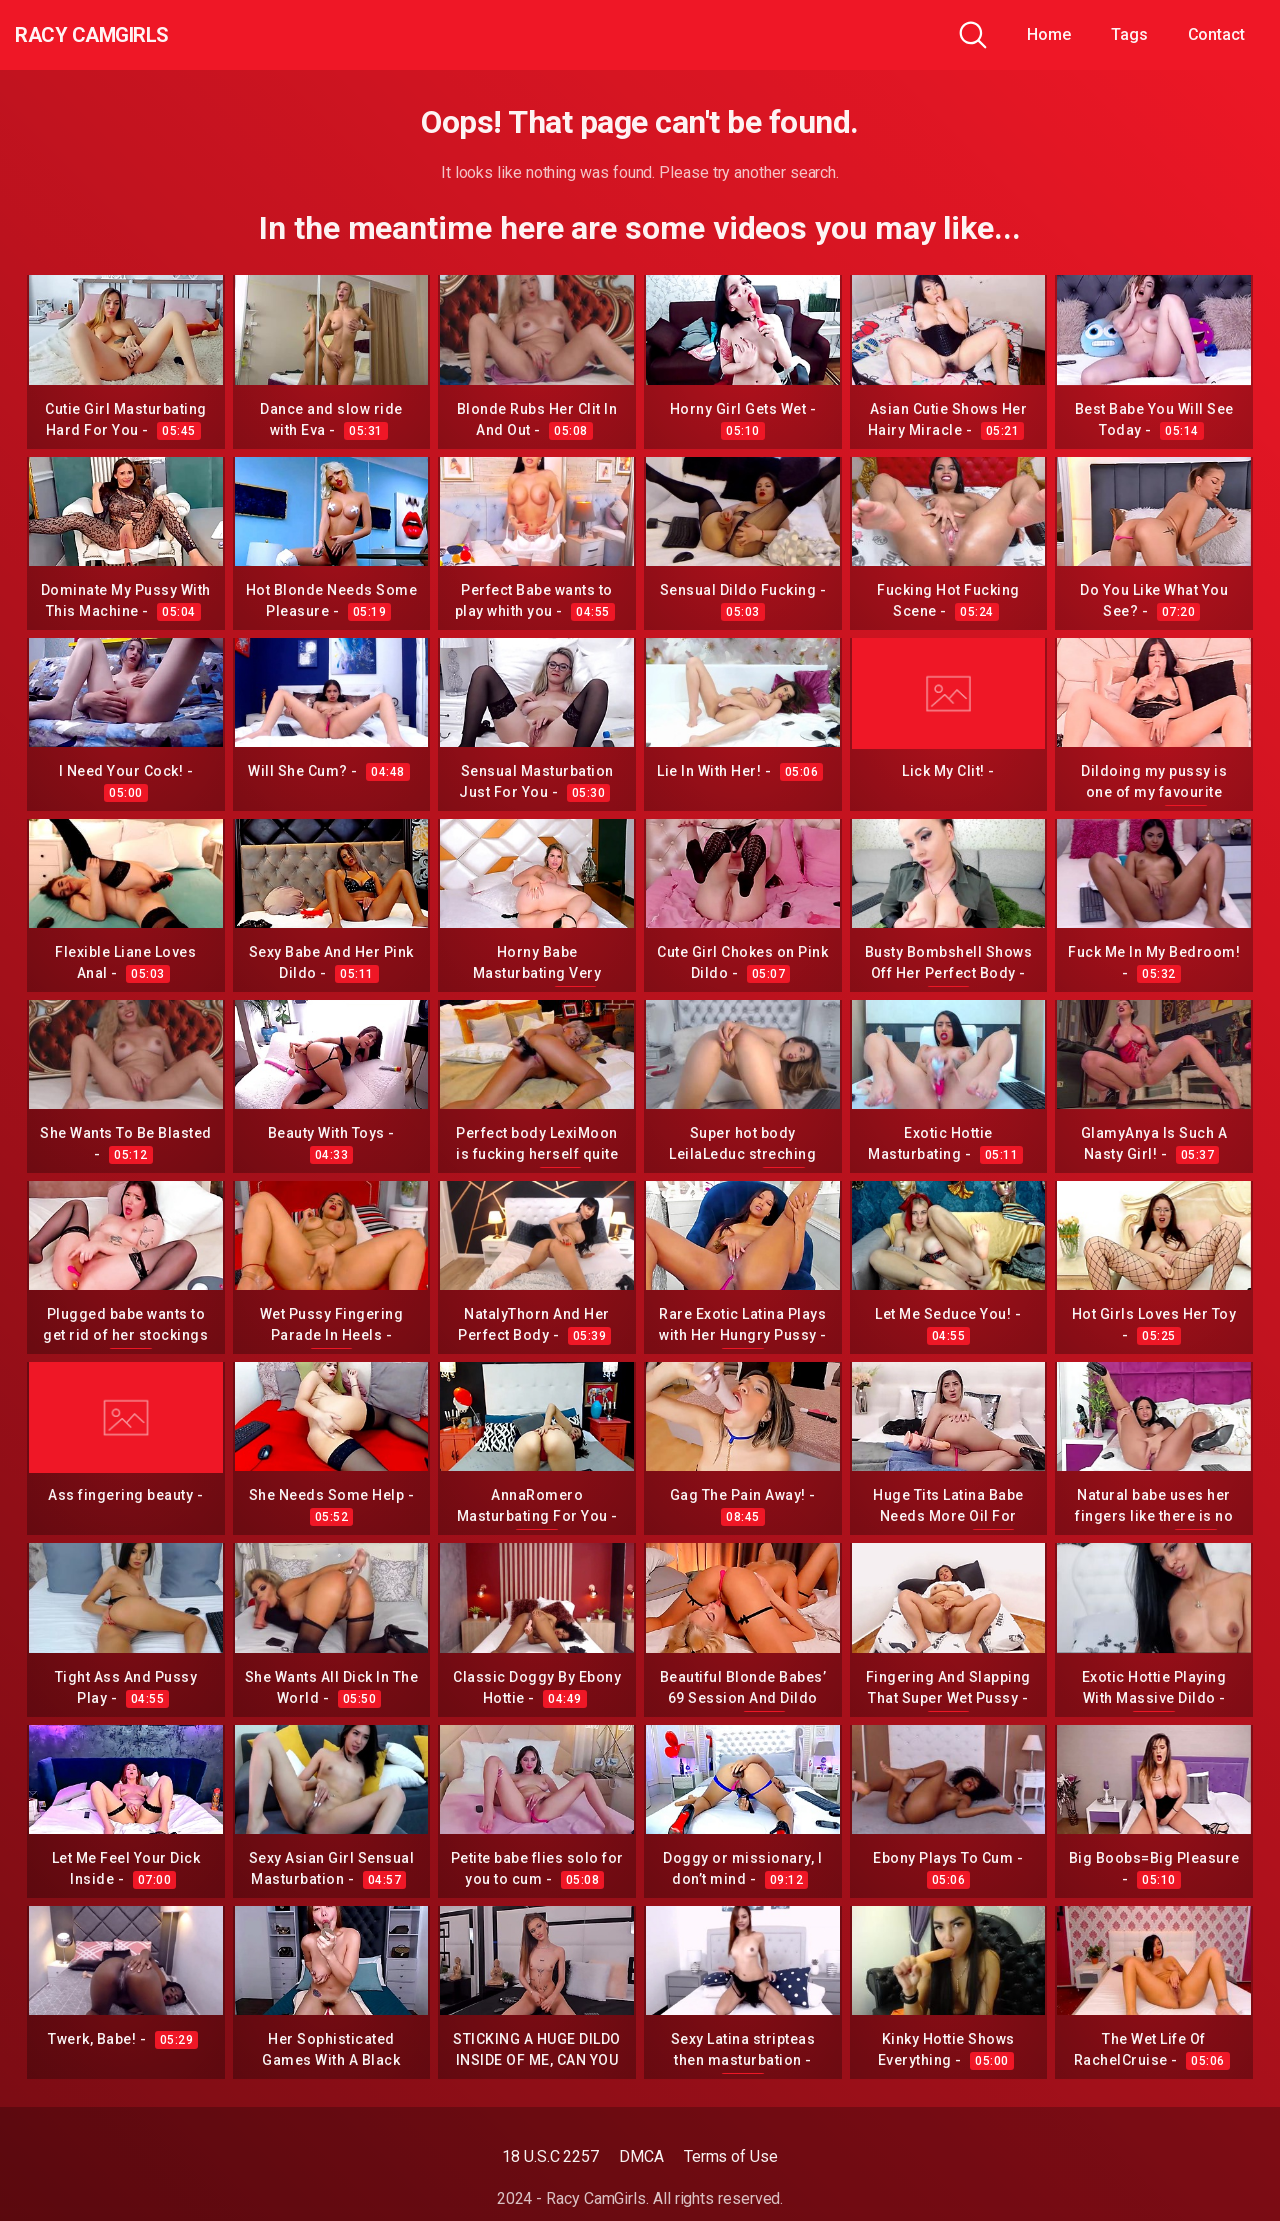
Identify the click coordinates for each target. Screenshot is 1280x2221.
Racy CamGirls (123, 35)
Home (1049, 34)
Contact (1216, 34)
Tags (1129, 34)
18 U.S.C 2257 (550, 2156)
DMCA (641, 2156)
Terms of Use (731, 2156)
